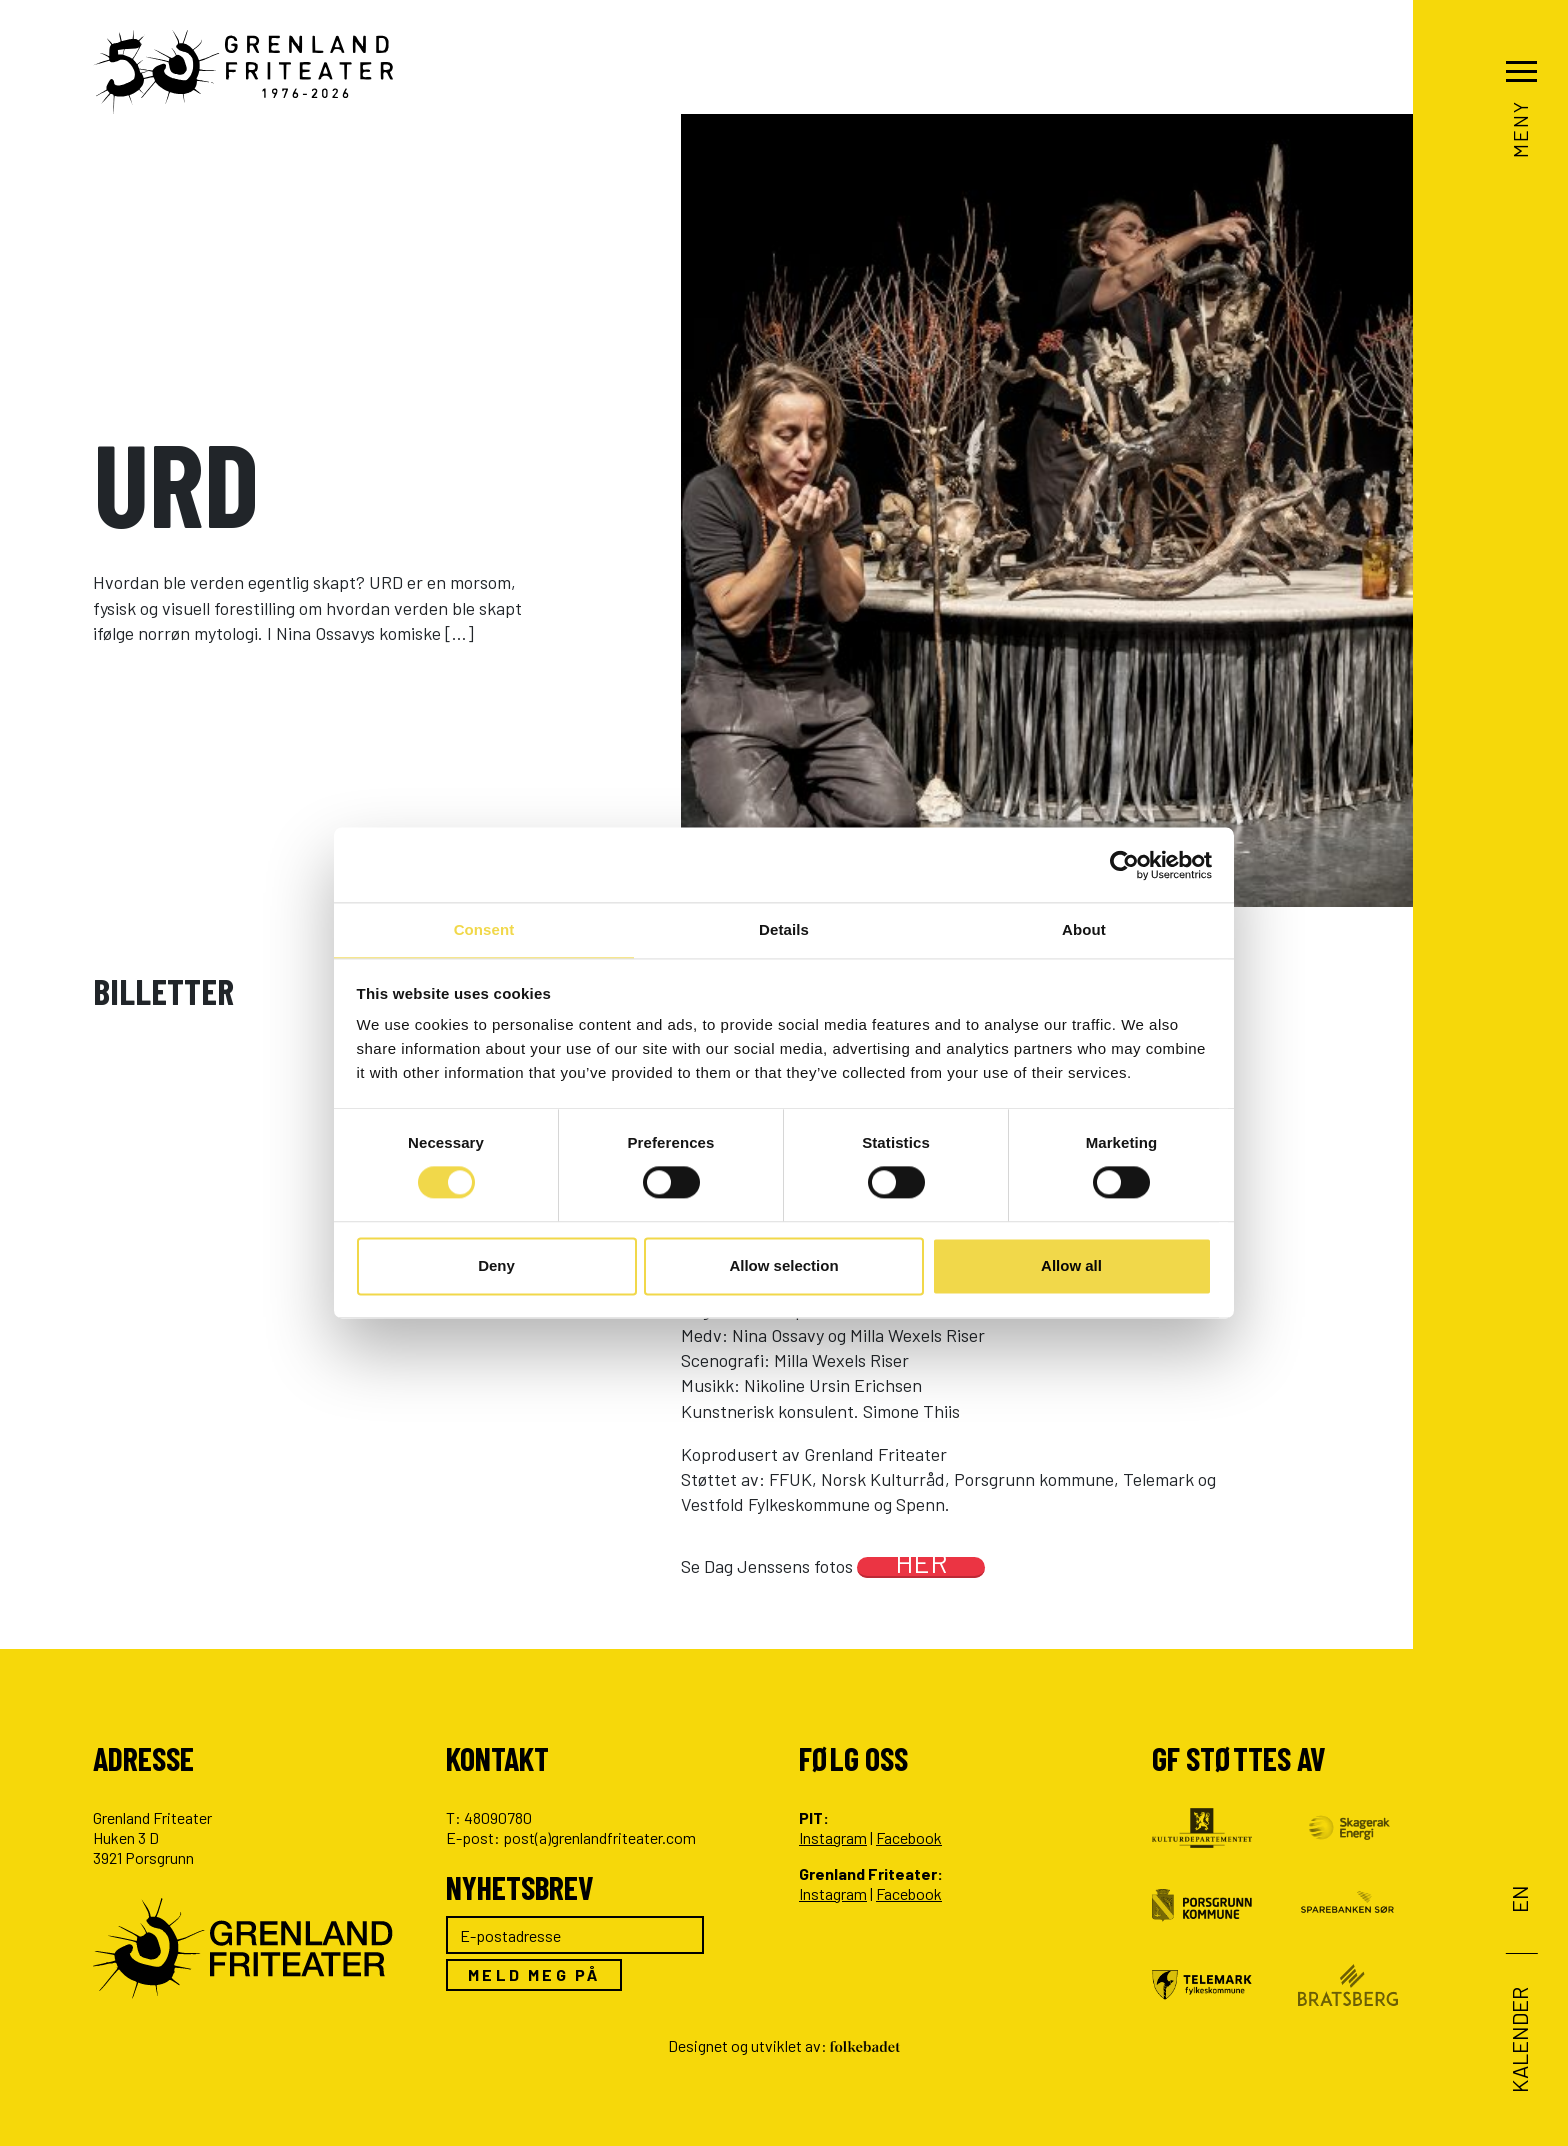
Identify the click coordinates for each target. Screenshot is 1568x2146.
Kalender (1520, 2040)
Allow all (1071, 1266)
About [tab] (1084, 928)
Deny (496, 1266)
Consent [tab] (484, 928)
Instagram (833, 1837)
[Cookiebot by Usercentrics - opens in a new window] (1124, 864)
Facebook (909, 1837)
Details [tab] (784, 928)
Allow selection (783, 1266)
